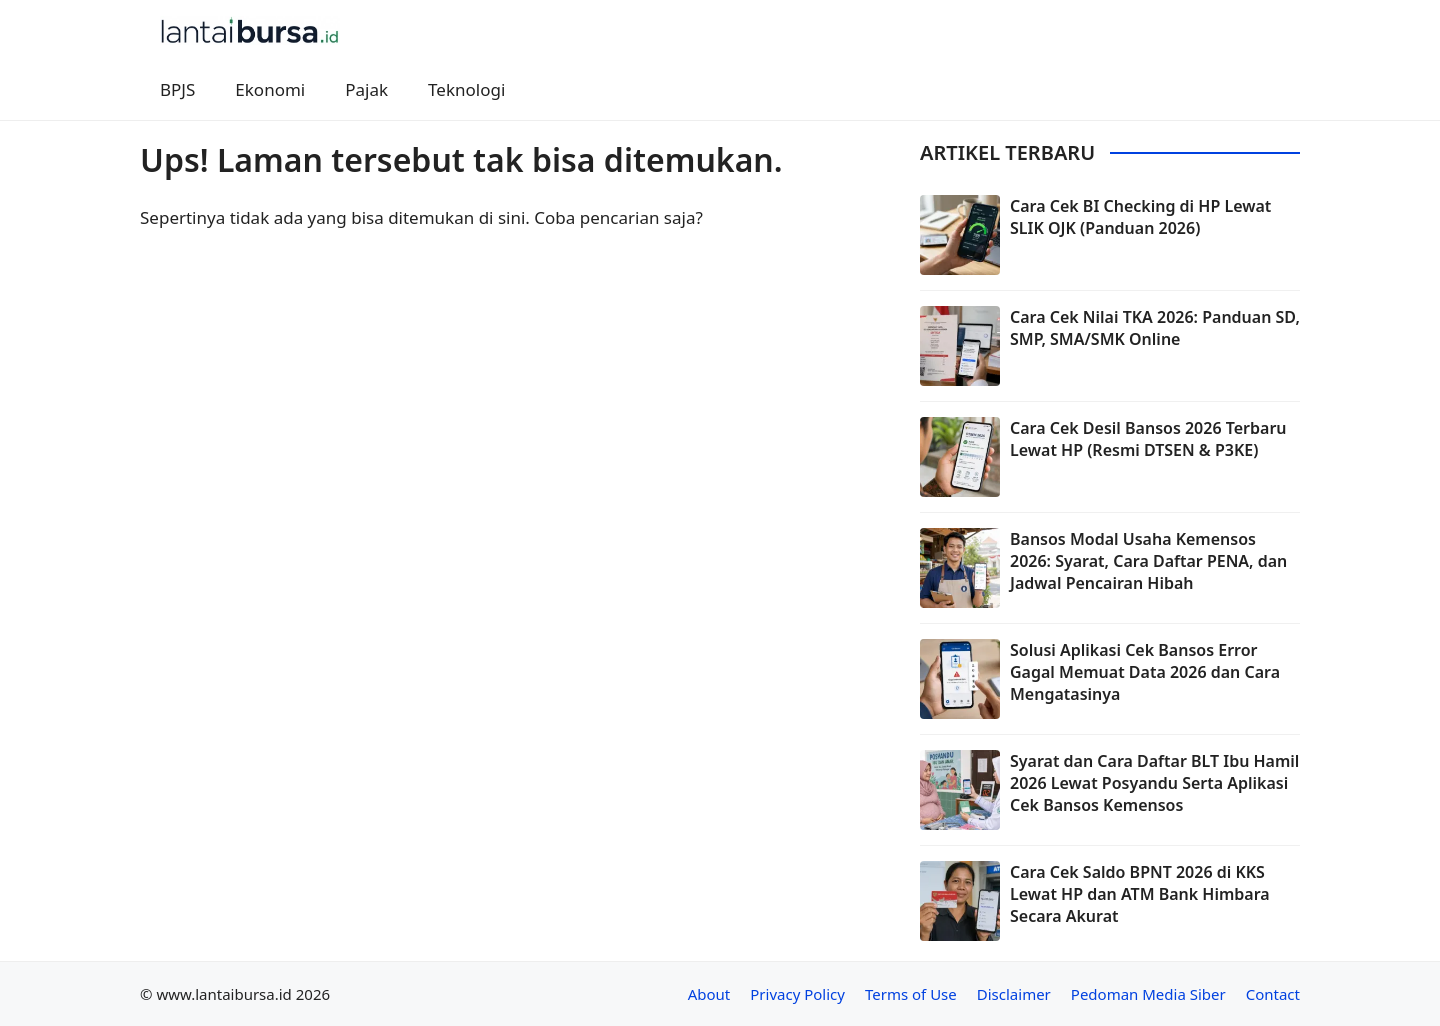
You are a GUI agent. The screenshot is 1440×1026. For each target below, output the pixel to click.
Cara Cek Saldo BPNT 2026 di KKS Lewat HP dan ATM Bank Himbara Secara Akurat (1140, 894)
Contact (1273, 994)
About (709, 994)
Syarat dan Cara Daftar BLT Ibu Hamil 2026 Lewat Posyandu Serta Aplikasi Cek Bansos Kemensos (1154, 783)
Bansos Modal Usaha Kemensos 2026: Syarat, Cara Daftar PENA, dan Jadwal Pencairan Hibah (1148, 561)
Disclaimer (1014, 994)
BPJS (177, 89)
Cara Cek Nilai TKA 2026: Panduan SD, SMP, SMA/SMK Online (1155, 328)
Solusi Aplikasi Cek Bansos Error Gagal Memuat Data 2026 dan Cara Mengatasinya (1145, 672)
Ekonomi (270, 89)
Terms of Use (911, 994)
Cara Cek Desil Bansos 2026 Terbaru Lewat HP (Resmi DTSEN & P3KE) (1148, 439)
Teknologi (466, 89)
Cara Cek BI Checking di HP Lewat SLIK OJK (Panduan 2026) (1140, 217)
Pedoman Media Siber (1148, 994)
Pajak (366, 89)
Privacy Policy (797, 994)
